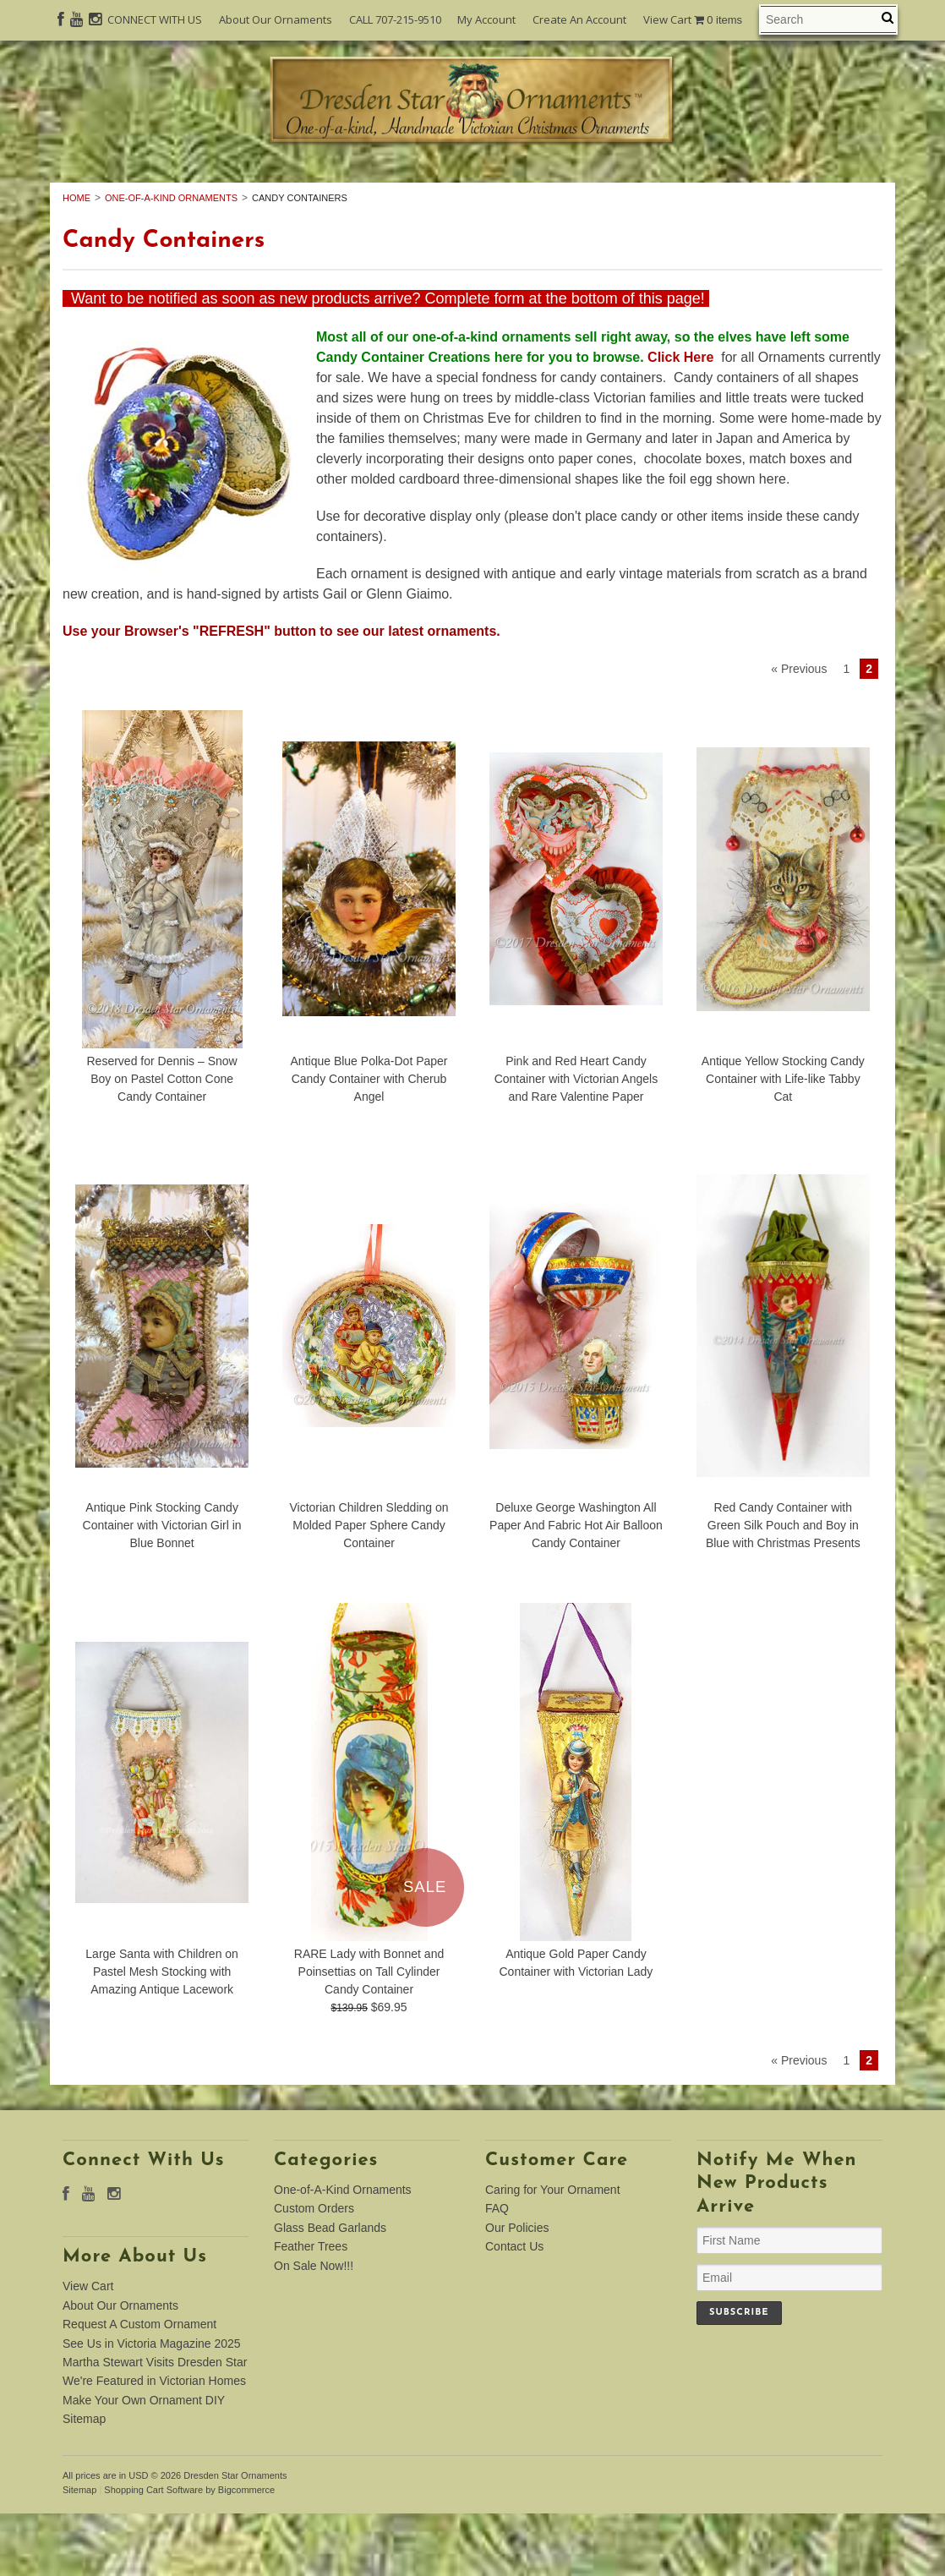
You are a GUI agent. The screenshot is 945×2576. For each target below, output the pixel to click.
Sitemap (84, 2481)
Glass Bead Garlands (608, 188)
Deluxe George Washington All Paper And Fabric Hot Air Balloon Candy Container (576, 1587)
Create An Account (579, 19)
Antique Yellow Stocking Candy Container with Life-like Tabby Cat (783, 1141)
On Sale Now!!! (472, 206)
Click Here (681, 420)
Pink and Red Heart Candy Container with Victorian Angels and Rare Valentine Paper (576, 1141)
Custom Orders (421, 188)
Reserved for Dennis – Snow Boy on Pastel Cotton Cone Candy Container (162, 1141)
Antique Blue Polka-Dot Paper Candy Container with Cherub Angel (369, 1141)
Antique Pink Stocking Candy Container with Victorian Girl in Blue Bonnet (162, 1587)
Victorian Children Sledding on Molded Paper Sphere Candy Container (368, 1587)
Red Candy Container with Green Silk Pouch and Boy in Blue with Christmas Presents (783, 1587)
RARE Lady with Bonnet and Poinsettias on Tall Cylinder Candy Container (369, 2034)
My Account (486, 19)
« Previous (799, 731)
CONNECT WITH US (154, 19)
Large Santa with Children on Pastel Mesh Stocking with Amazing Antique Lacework (161, 2034)
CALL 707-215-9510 (395, 19)
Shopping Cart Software (153, 2552)
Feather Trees (787, 188)
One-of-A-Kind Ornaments (213, 188)
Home (76, 259)
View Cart (692, 19)
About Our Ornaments (275, 19)
